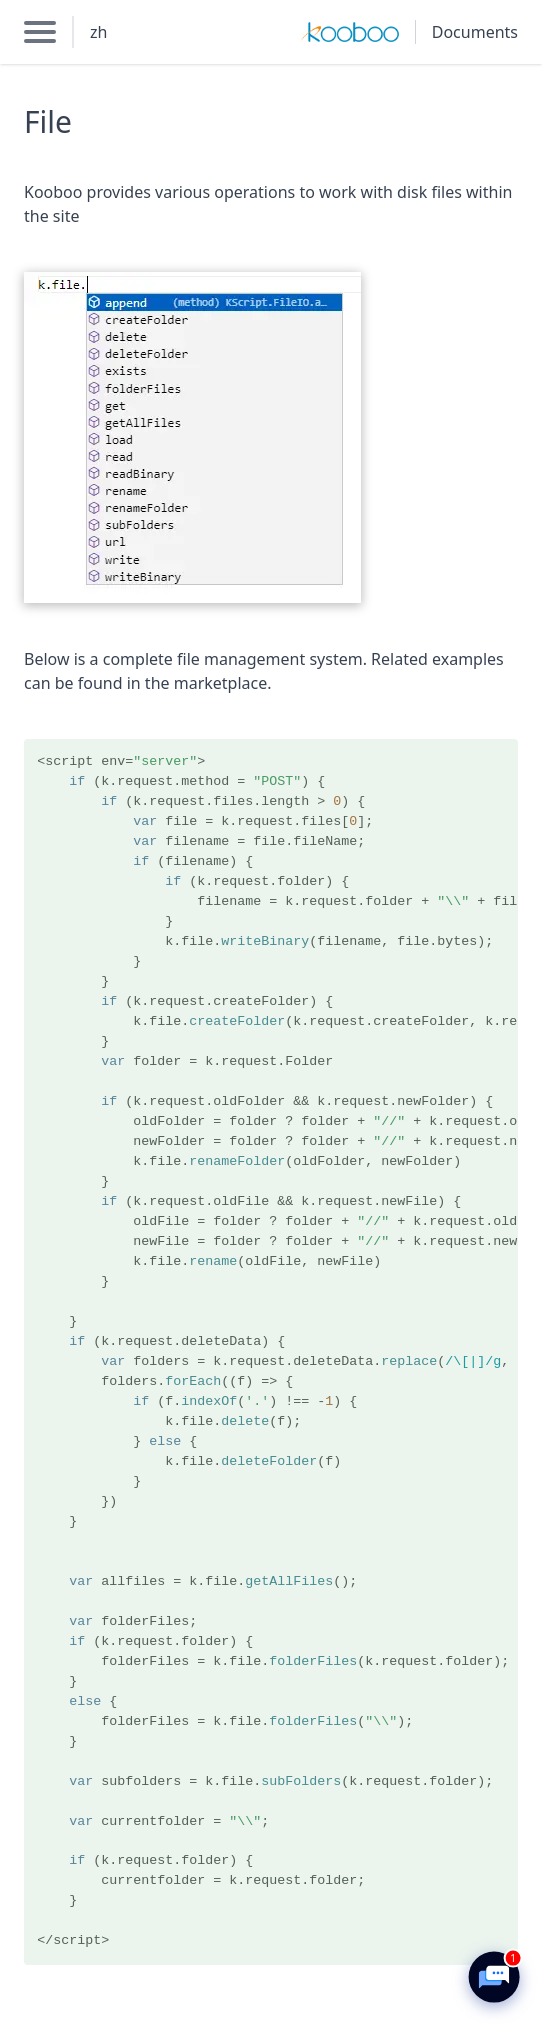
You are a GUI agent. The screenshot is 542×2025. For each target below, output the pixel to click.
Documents (475, 32)
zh (98, 32)
